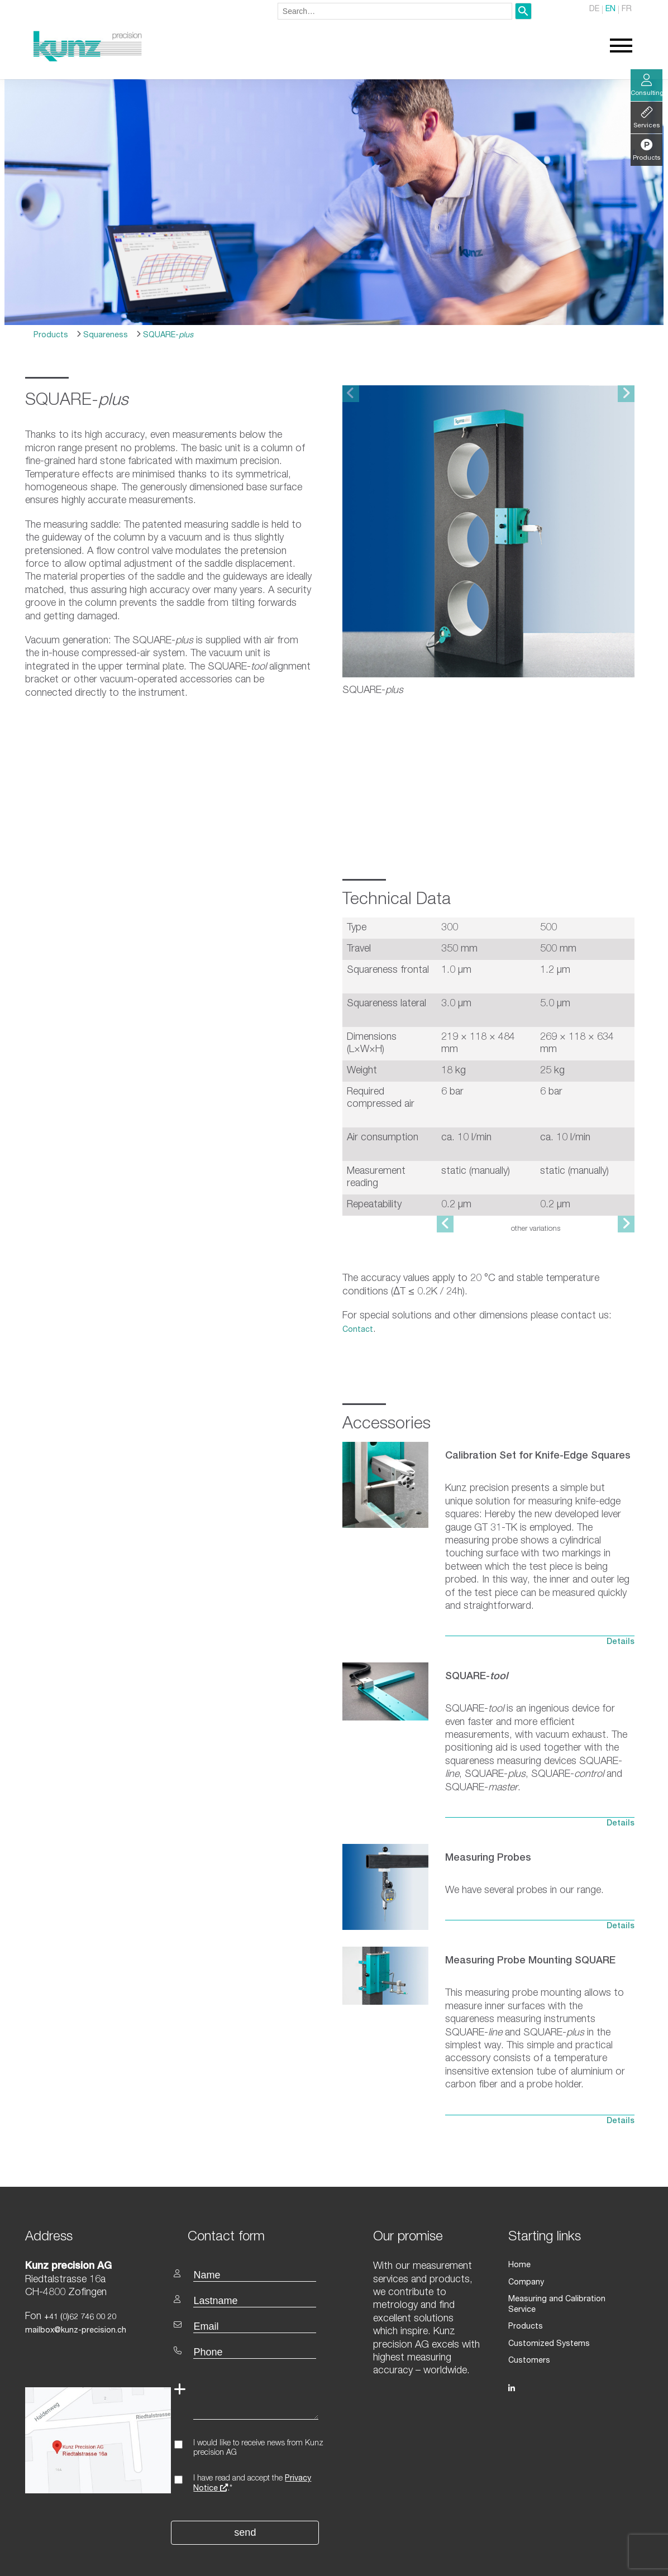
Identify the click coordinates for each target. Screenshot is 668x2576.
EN (611, 10)
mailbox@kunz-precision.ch (75, 2282)
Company (525, 2233)
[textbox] (257, 2187)
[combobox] (395, 11)
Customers (528, 2301)
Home (518, 2216)
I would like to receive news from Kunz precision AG (258, 2399)
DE (595, 10)
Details (621, 1593)
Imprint (621, 2561)
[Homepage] (88, 60)
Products (51, 336)
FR (627, 10)
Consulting (646, 86)
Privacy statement (569, 2561)
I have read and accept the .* (252, 2435)
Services (646, 119)
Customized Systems (548, 2284)
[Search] (523, 11)
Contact (357, 1280)
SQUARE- (167, 336)
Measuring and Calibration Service (571, 2250)
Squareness (104, 336)
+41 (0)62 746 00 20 (80, 2268)
